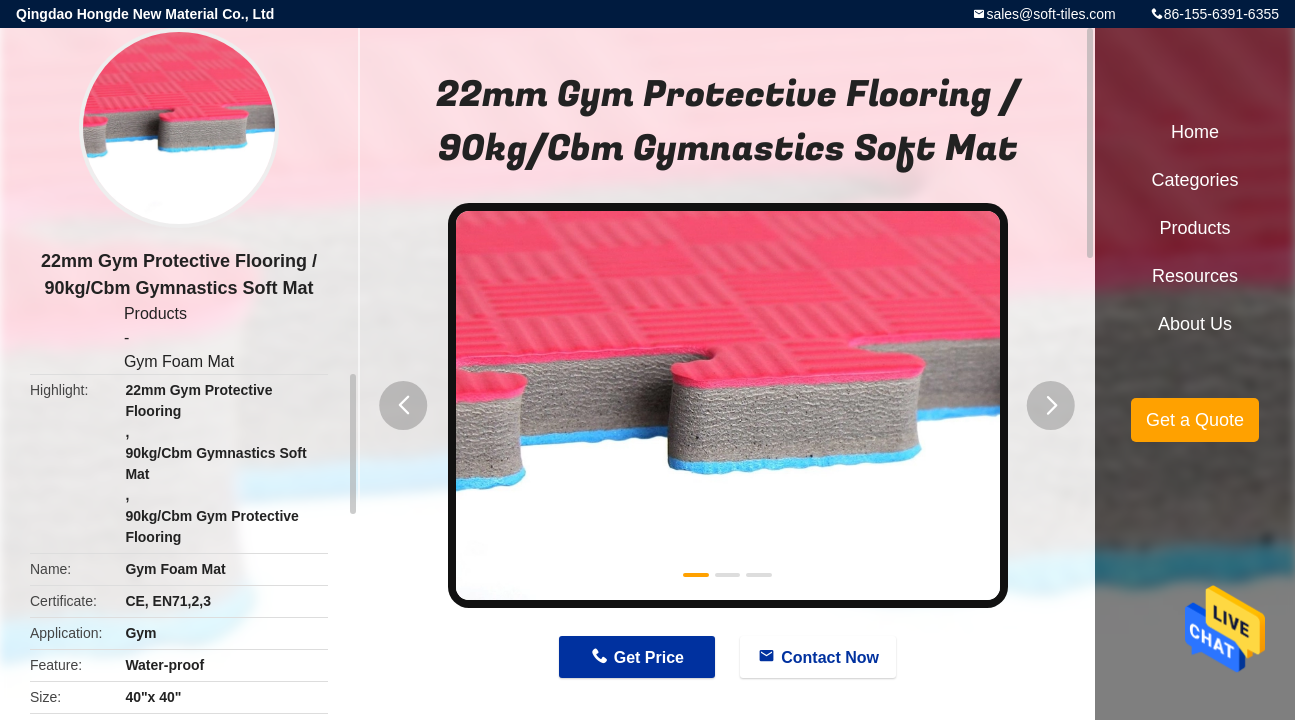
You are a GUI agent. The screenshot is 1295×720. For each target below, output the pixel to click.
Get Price (649, 657)
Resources (1195, 276)
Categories (1194, 180)
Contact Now (830, 657)
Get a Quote (1195, 420)
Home (1195, 132)
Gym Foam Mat (179, 361)
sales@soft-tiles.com (1050, 14)
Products (155, 313)
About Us (1195, 324)
